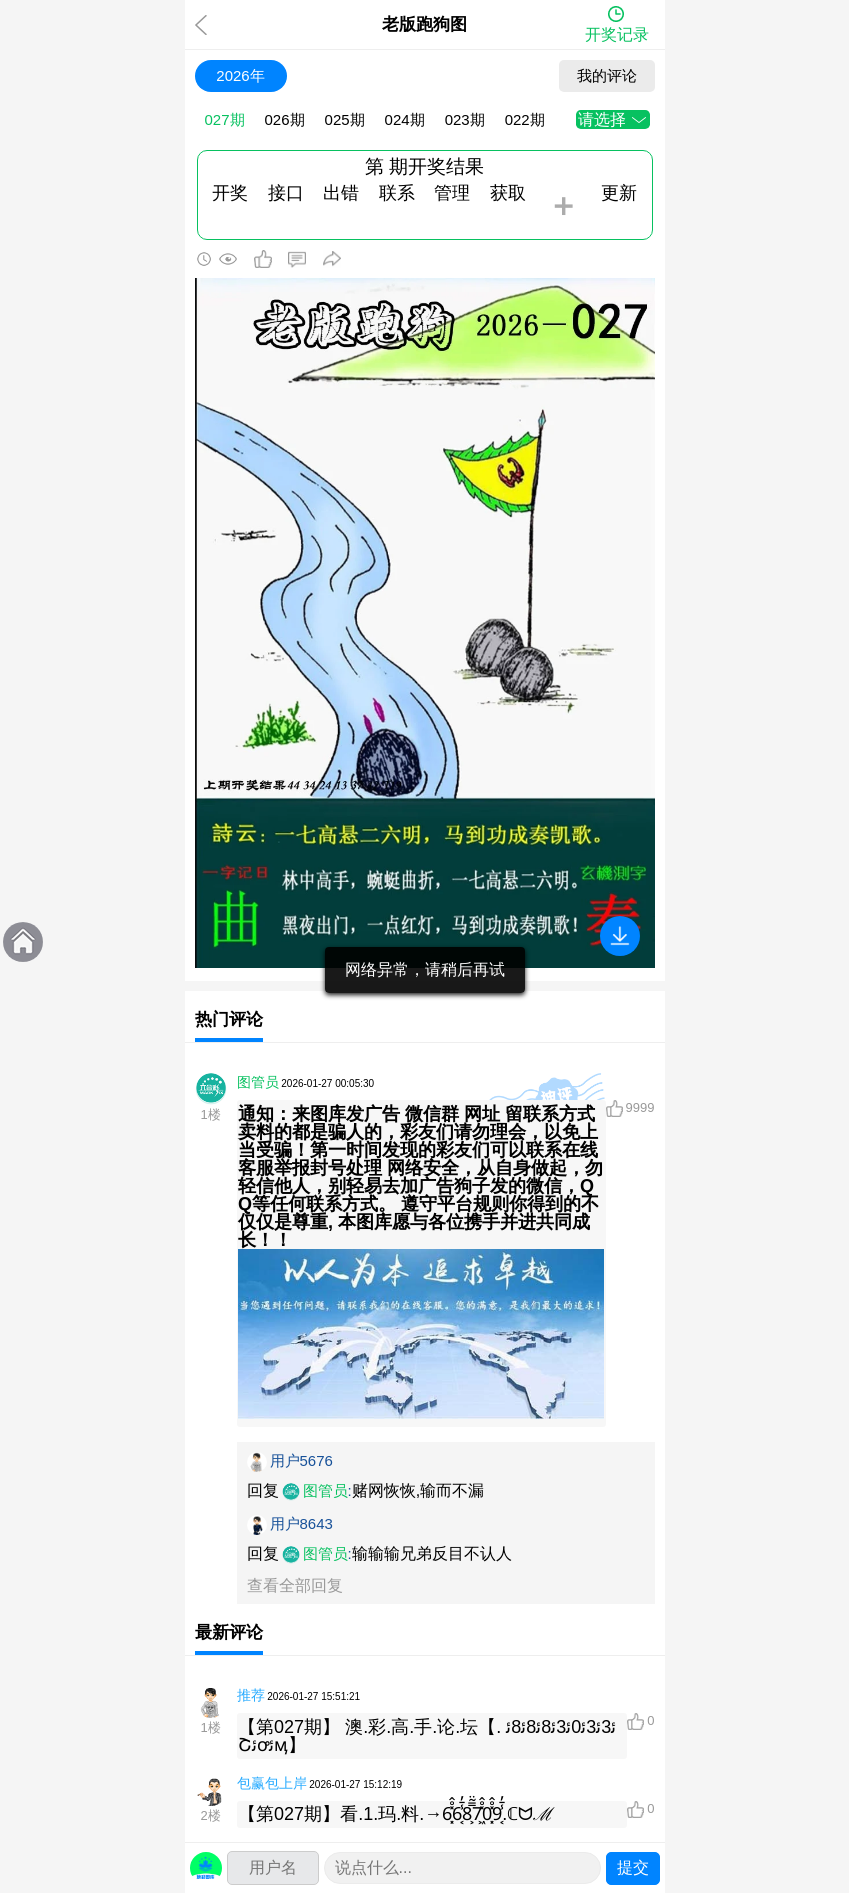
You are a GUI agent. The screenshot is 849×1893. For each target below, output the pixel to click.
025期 (345, 119)
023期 (465, 119)
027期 (225, 119)
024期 (405, 119)
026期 (285, 119)
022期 (525, 119)
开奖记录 (617, 34)
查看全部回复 (295, 1585)
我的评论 (607, 75)
